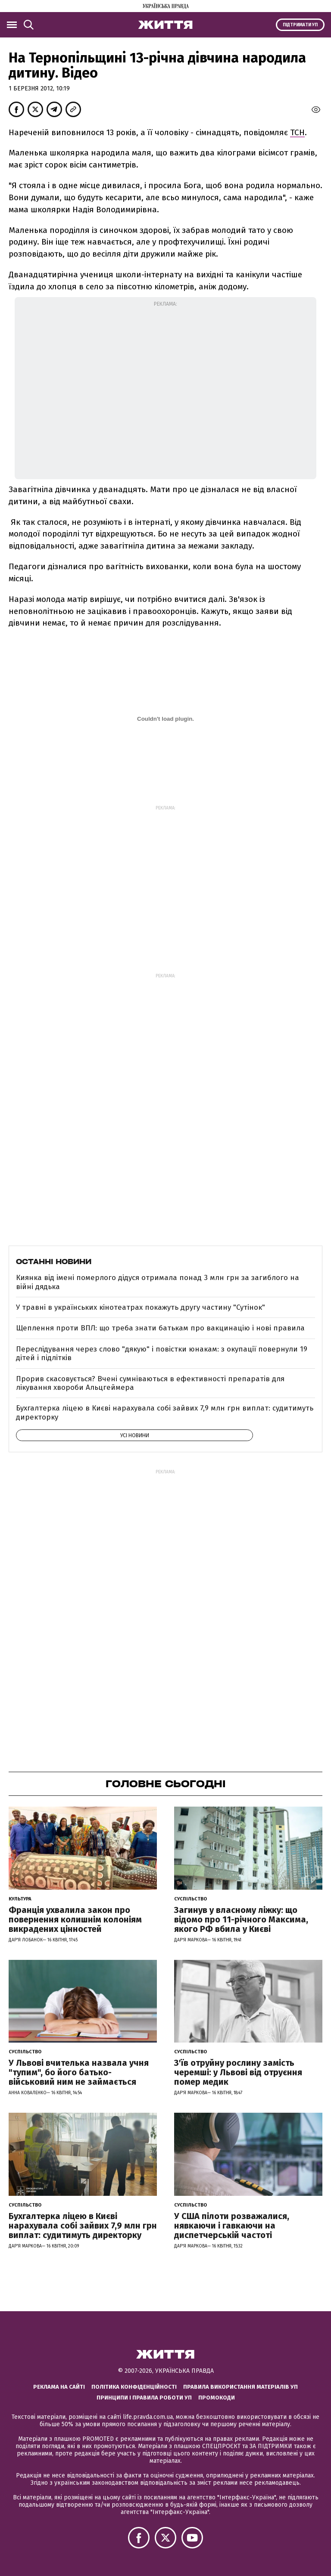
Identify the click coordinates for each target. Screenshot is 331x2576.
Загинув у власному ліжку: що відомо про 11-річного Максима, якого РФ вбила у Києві (241, 1919)
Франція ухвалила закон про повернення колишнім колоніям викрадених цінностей (75, 1919)
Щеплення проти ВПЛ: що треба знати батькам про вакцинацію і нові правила (160, 1328)
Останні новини (53, 1261)
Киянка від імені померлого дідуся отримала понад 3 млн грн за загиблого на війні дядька (157, 1282)
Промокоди (216, 2397)
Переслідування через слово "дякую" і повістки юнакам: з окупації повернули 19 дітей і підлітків (161, 1353)
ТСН (297, 132)
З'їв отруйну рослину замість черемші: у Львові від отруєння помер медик (238, 2072)
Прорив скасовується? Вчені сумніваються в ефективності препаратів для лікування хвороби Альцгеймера (150, 1383)
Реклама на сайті (59, 2387)
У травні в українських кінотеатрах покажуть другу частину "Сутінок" (140, 1307)
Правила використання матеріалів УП (240, 2387)
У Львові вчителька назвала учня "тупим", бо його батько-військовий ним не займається (79, 2072)
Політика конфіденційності (134, 2387)
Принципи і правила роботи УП (144, 2397)
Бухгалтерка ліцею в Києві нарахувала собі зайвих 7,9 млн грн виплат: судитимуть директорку (164, 1412)
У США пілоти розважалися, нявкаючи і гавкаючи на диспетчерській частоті (231, 2225)
